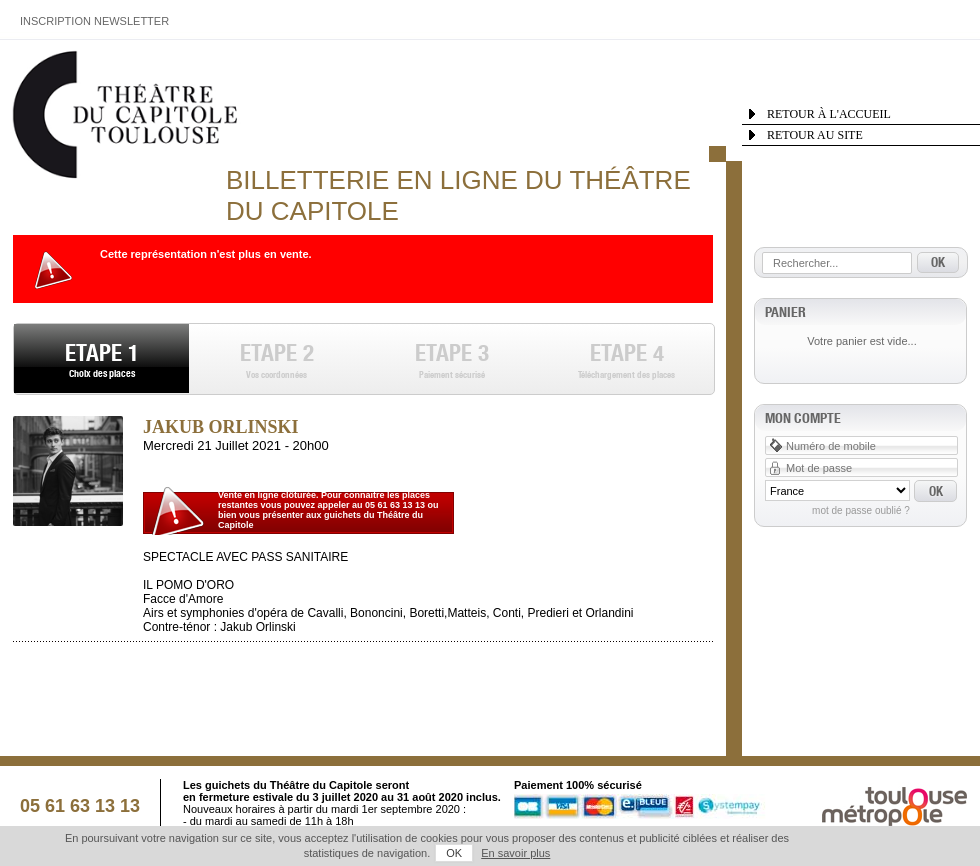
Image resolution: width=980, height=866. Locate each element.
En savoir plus (515, 853)
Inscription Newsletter (94, 21)
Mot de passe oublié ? (861, 510)
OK (454, 853)
